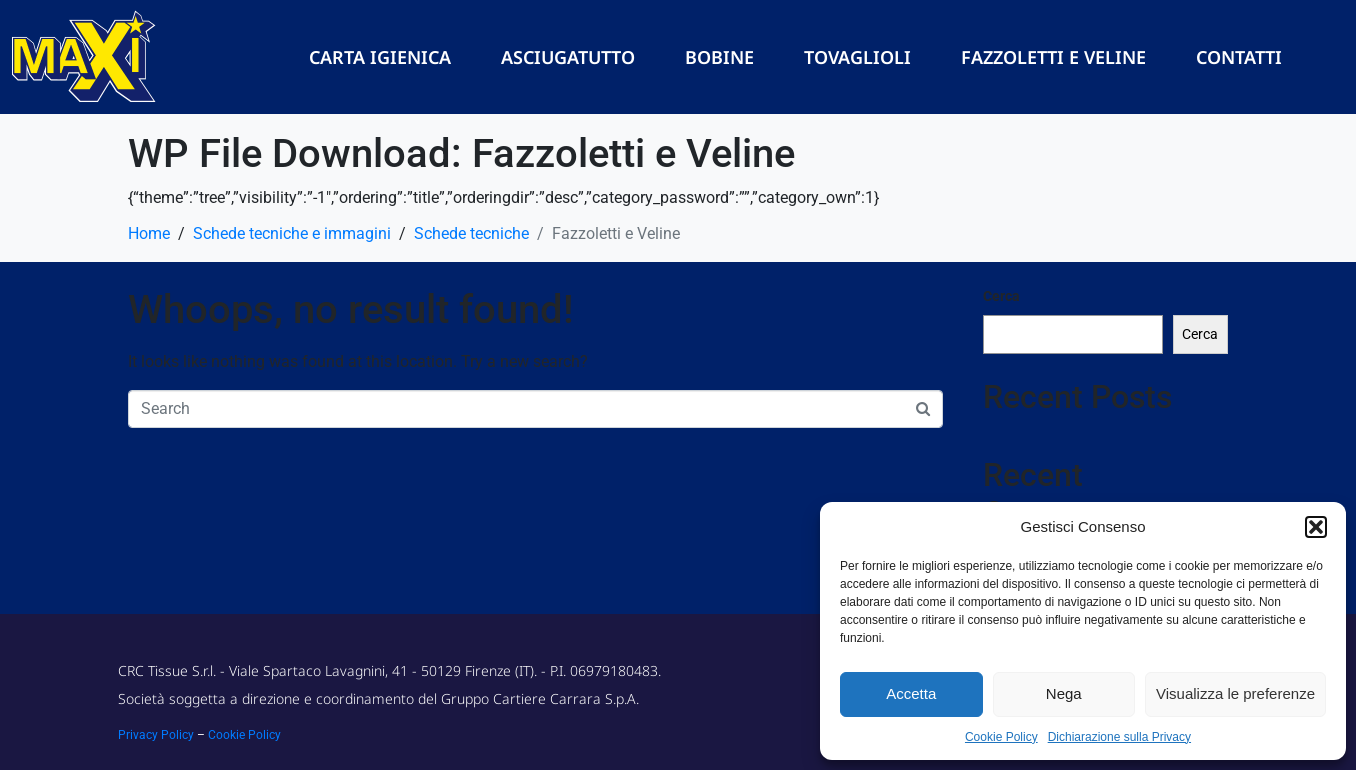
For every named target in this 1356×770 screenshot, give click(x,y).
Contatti (1239, 57)
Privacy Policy (156, 735)
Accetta (911, 693)
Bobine (719, 57)
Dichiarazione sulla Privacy (1119, 737)
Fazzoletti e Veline (1053, 57)
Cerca (1001, 296)
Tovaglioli (857, 57)
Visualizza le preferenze (1235, 693)
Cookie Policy (1001, 737)
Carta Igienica (380, 57)
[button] (1316, 527)
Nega (1064, 693)
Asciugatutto (568, 57)
